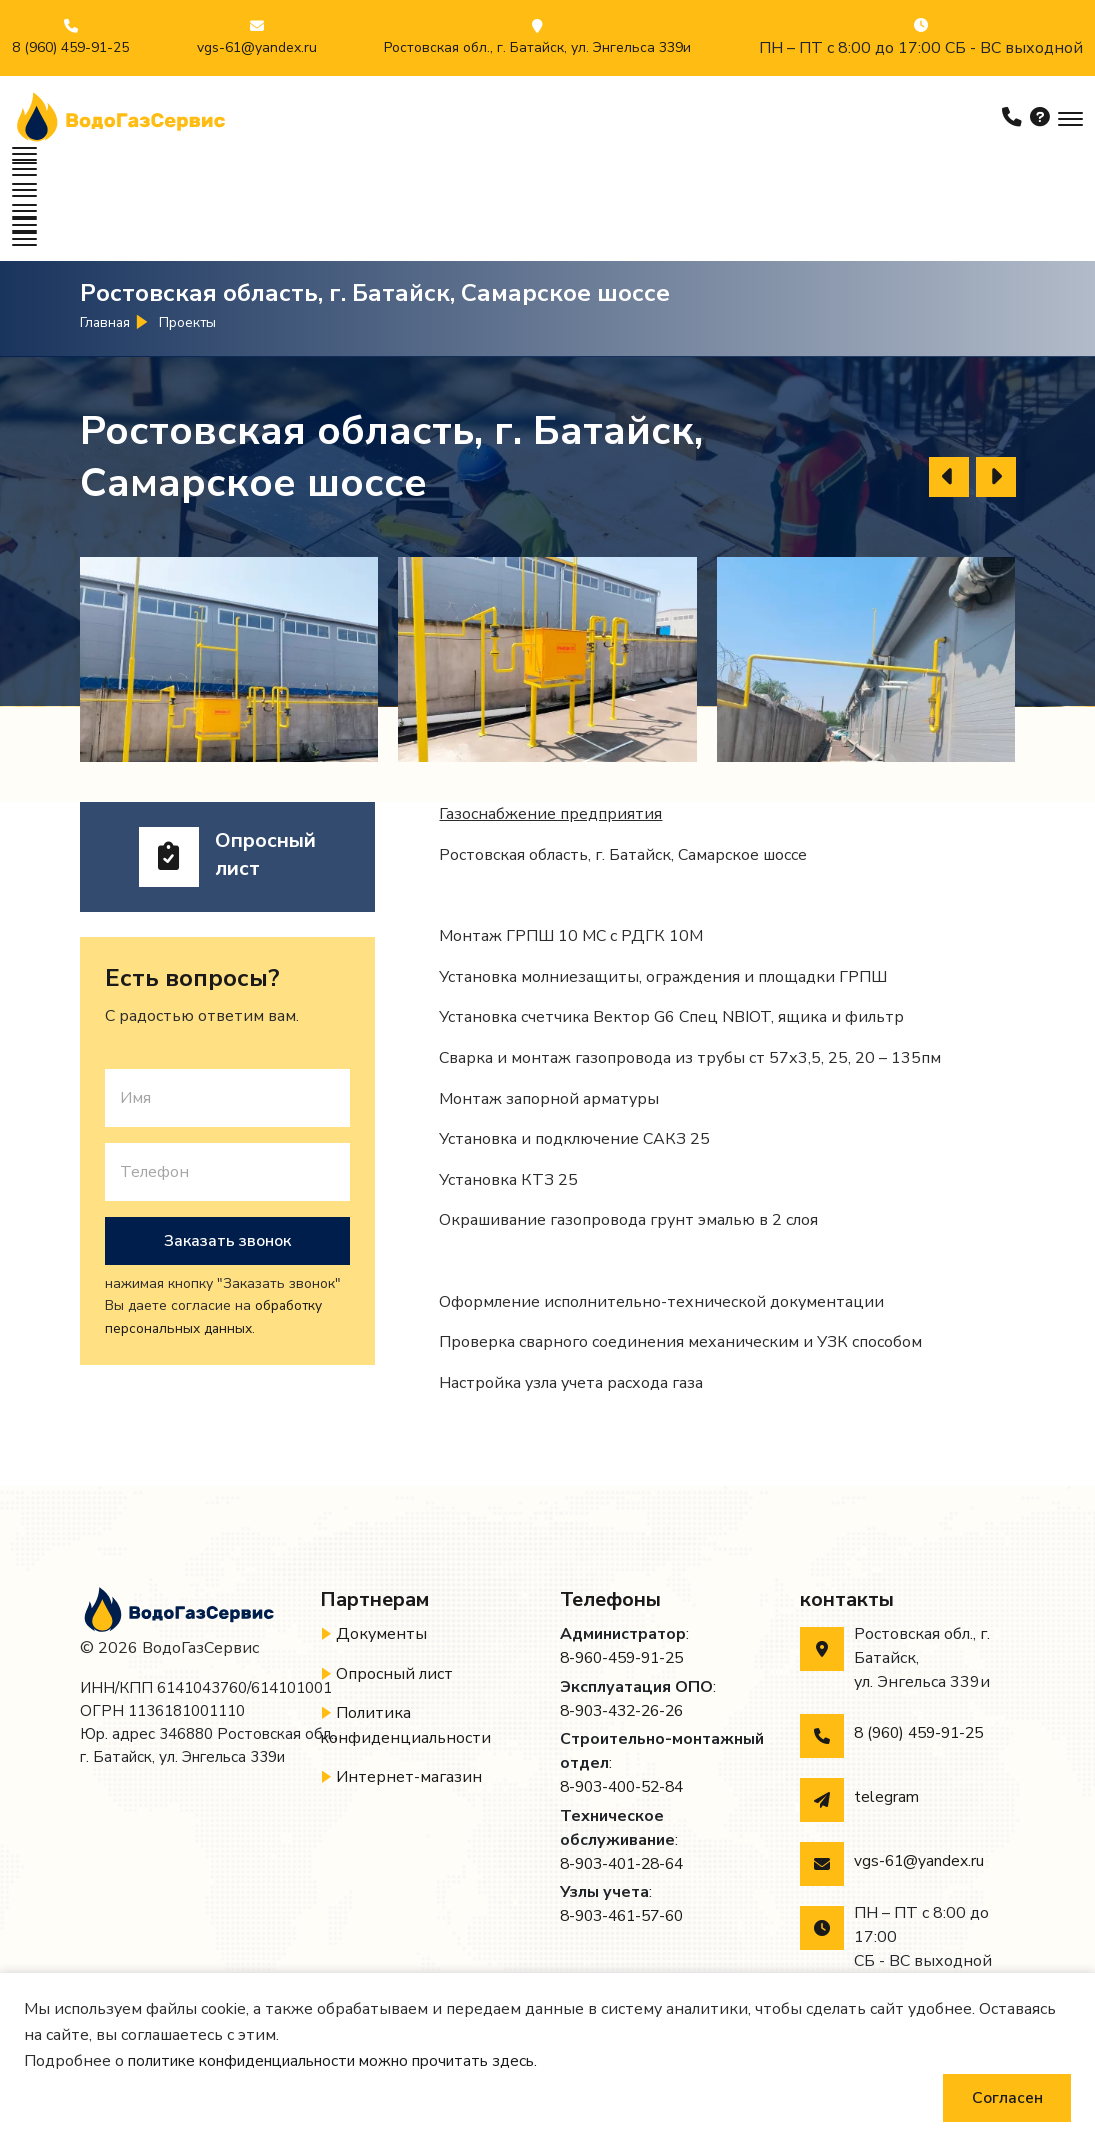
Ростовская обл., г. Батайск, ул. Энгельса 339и (537, 47)
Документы (381, 1562)
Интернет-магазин (409, 1703)
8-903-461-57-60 (627, 1842)
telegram (886, 1725)
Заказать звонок (227, 1168)
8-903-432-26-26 (627, 1638)
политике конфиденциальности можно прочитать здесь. (347, 2060)
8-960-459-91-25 (627, 1586)
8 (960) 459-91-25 (70, 47)
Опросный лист (394, 1601)
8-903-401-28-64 (627, 1790)
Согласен (1005, 2097)
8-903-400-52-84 (627, 1714)
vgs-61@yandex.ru (257, 47)
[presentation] (949, 404)
